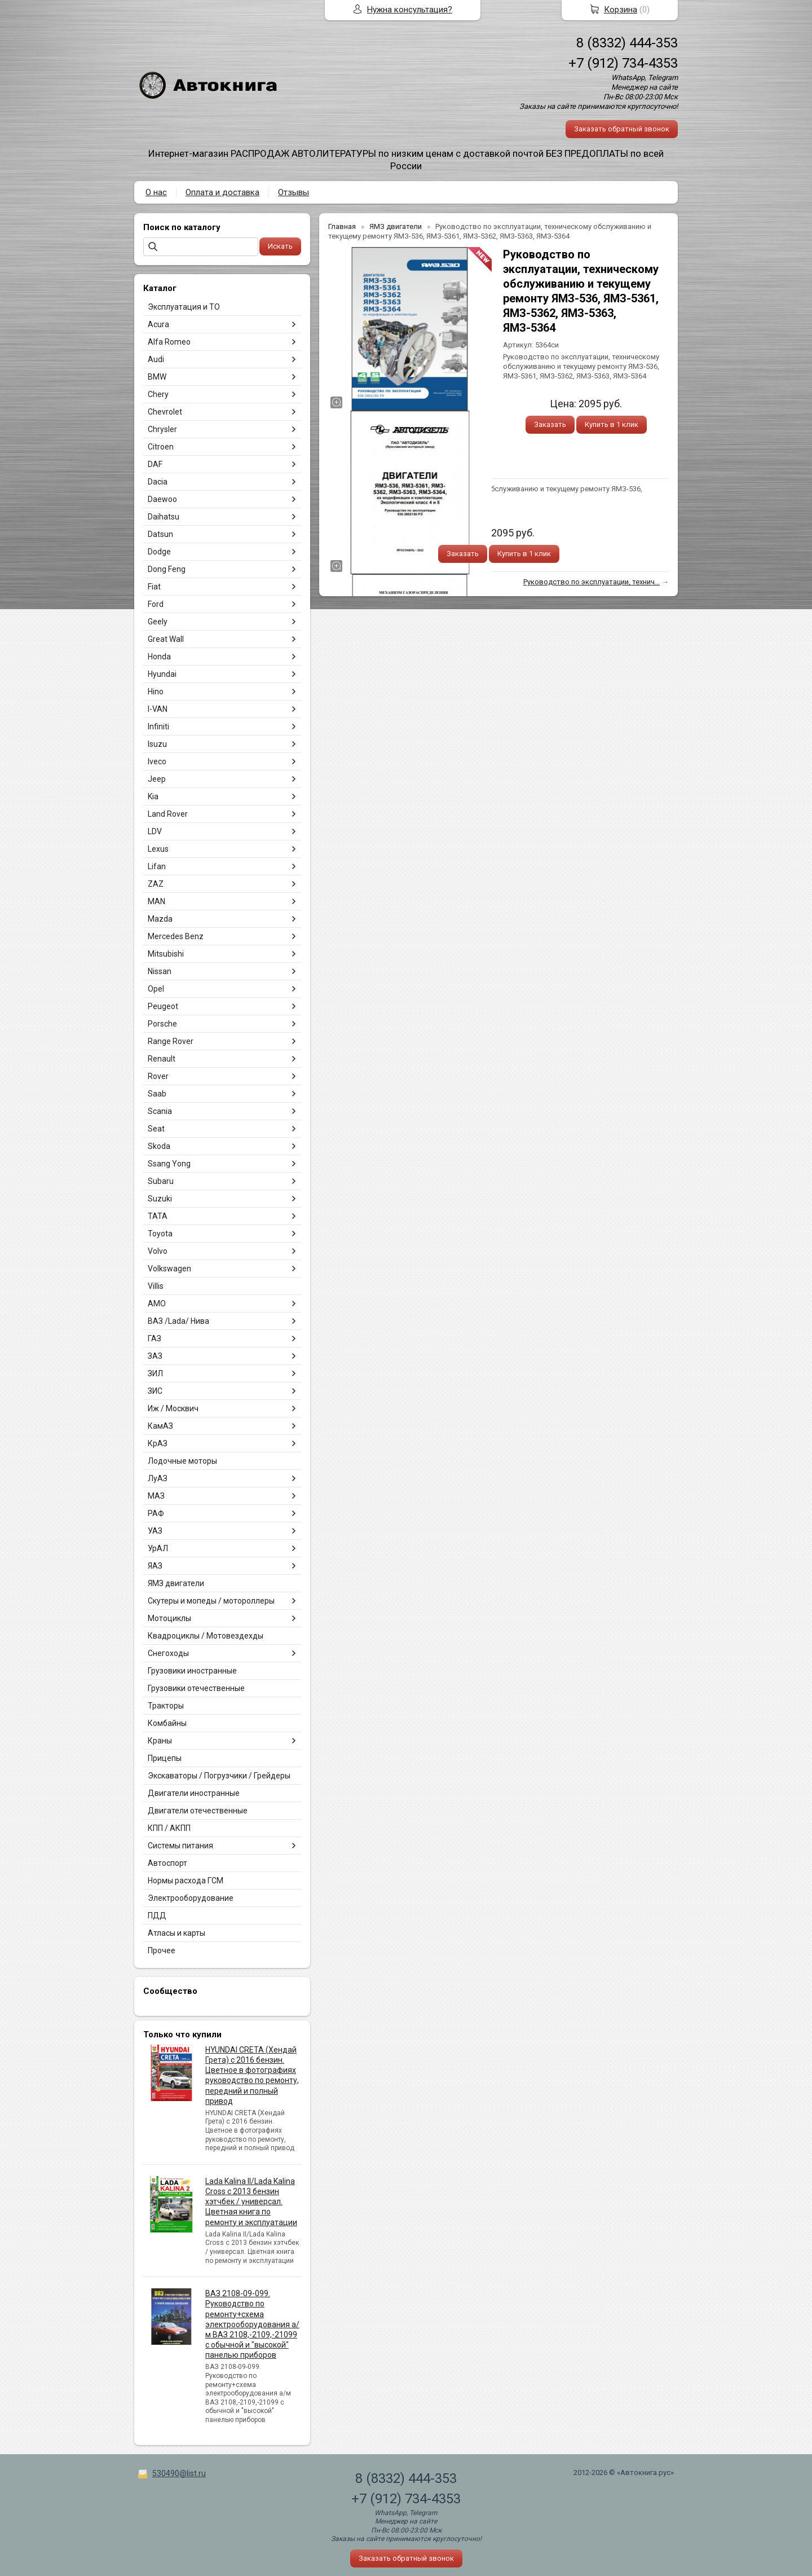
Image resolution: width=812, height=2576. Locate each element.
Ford (156, 604)
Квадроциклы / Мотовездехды (205, 1635)
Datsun (160, 534)
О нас (156, 192)
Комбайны (167, 1723)
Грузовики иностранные (192, 1670)
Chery (158, 394)
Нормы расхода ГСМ (185, 1880)
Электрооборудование (190, 1898)
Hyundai (162, 674)
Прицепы (165, 1758)
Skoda (159, 1146)
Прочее (161, 1950)
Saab (157, 1093)
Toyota (160, 1233)
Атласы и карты (176, 1932)
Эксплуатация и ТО (184, 306)
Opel (156, 988)
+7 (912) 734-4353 (623, 63)
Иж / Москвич (173, 1408)
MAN (156, 901)
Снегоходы (168, 1653)
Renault (161, 1058)
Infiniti (158, 726)
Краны (160, 1740)
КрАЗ (157, 1443)
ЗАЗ (155, 1355)
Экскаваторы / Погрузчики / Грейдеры (219, 1775)
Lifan (157, 866)
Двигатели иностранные (194, 1793)
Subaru (161, 1181)
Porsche (162, 1023)
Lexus (158, 848)
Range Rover (170, 1041)
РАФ (156, 1513)
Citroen (161, 446)
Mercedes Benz (176, 936)
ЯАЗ (155, 1565)
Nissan (159, 971)
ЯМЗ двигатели (176, 1583)
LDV (155, 831)
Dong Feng (167, 569)
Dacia (157, 481)
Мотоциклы (169, 1618)
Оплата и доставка (222, 192)
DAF (155, 464)
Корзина (620, 10)
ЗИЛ (155, 1373)
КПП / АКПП (169, 1828)
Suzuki (160, 1198)
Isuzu (157, 743)
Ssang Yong (169, 1163)
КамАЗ (160, 1425)
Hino (156, 691)
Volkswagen (169, 1268)
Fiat (154, 586)
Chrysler (162, 429)
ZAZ (156, 883)
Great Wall (166, 639)
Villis (156, 1286)
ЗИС (155, 1390)
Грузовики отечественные (196, 1688)
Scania (160, 1111)
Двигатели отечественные (198, 1810)
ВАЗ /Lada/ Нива (178, 1321)
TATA (157, 1216)
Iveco (157, 761)
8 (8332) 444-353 (627, 43)
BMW (157, 376)
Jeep (157, 778)
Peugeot (163, 1006)
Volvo (157, 1251)
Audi (156, 359)
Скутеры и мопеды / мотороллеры (211, 1600)
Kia (153, 796)
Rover (158, 1076)
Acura (158, 324)
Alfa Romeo (169, 341)
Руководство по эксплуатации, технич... (591, 582)
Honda (159, 656)
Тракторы (166, 1705)
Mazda (160, 918)
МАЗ (156, 1495)
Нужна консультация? (409, 10)
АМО (157, 1303)
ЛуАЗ (157, 1478)
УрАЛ (158, 1548)
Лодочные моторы (182, 1460)
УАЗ (155, 1530)
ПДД (157, 1915)
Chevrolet (165, 411)
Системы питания (180, 1845)
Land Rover (168, 813)
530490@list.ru (179, 2473)
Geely (157, 621)
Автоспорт (167, 1863)
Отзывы (293, 192)
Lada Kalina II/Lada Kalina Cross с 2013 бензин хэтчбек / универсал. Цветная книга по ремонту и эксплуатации (251, 2202)
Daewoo (162, 499)
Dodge (159, 551)
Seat (156, 1128)
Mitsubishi (166, 953)
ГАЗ (154, 1338)
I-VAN (157, 709)
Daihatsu (163, 516)
